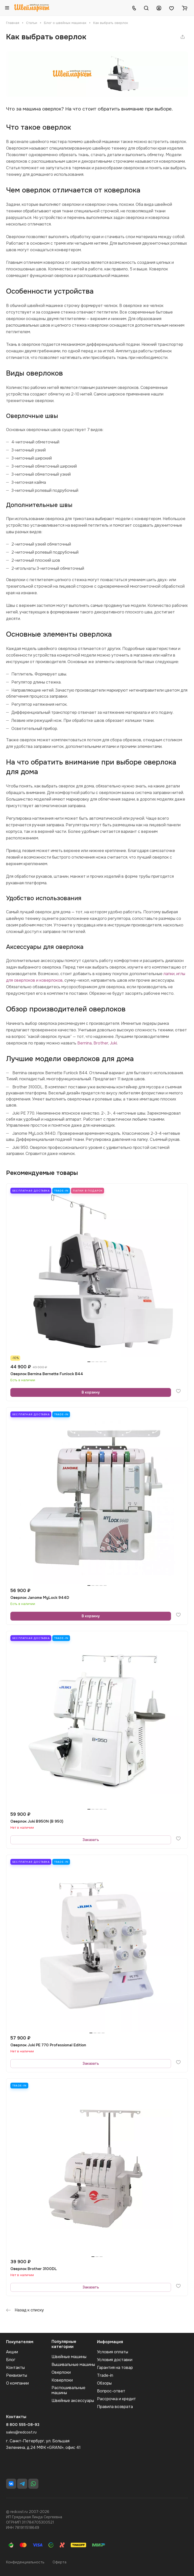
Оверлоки (61, 2372)
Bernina (84, 1043)
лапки (169, 973)
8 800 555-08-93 (22, 2424)
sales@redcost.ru (21, 2432)
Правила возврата (115, 2406)
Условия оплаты (112, 2352)
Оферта (59, 2562)
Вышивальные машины (73, 2364)
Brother (100, 1043)
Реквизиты (16, 2375)
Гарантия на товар (115, 2367)
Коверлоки (62, 2380)
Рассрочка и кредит (116, 2398)
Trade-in (105, 2375)
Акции (12, 2352)
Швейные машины (69, 2356)
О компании (17, 2383)
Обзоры (104, 2383)
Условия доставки (114, 2359)
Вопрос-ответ (111, 2391)
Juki (113, 1043)
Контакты (15, 2367)
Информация (110, 2341)
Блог (10, 2359)
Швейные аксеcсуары (73, 2400)
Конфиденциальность (25, 2562)
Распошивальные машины (68, 2390)
